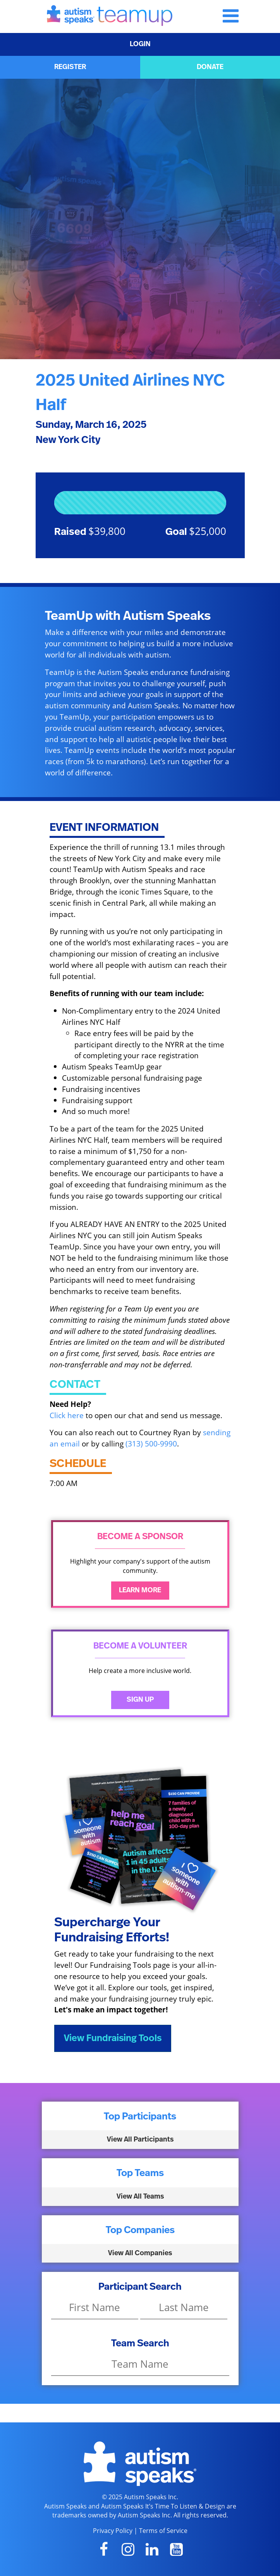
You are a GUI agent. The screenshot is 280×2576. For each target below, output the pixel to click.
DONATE (210, 67)
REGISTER (70, 67)
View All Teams (140, 2196)
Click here (67, 1415)
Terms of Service (163, 2530)
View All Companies (140, 2253)
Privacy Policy (112, 2530)
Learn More (140, 1590)
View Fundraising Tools (112, 2038)
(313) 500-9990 (151, 1443)
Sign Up (140, 1699)
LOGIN (140, 44)
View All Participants (140, 2139)
